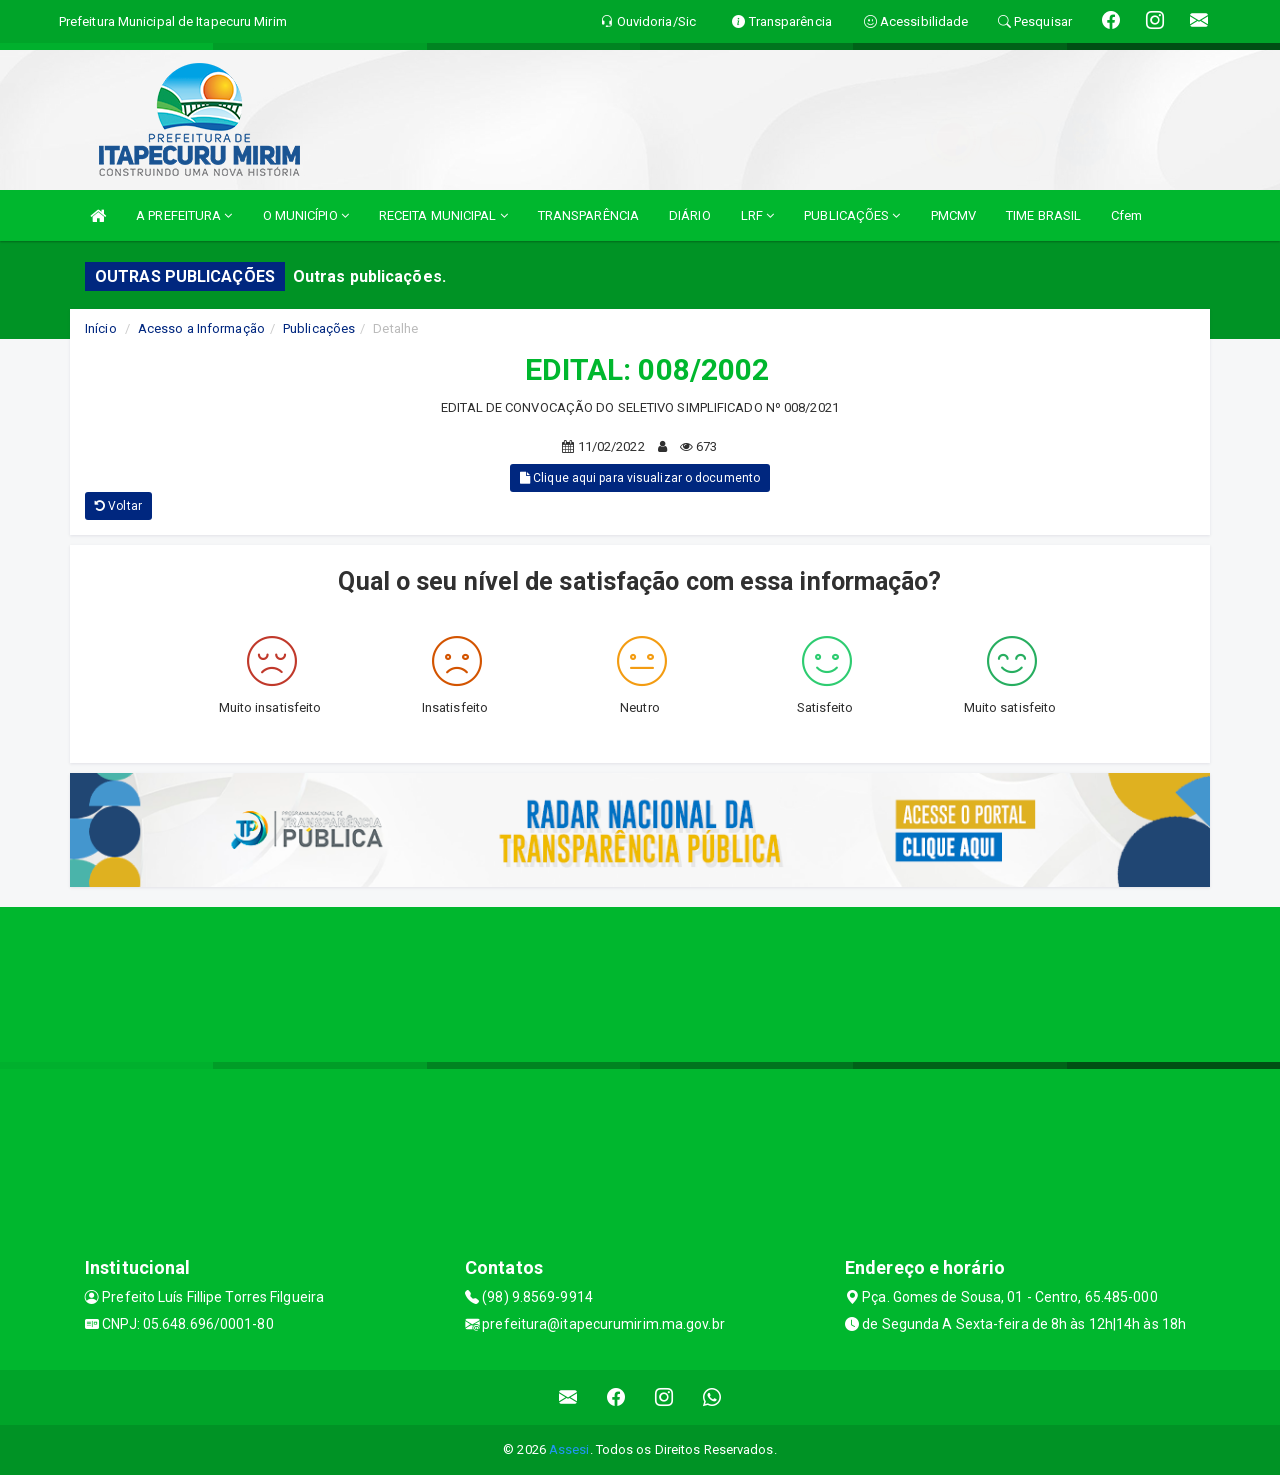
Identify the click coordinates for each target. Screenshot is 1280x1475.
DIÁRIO (690, 215)
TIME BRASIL (1043, 215)
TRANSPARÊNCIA (588, 215)
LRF (758, 215)
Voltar (118, 506)
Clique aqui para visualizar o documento (640, 478)
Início (101, 328)
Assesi (569, 1449)
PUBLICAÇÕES (852, 215)
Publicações (319, 328)
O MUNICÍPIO (306, 215)
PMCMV (954, 215)
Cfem (1126, 215)
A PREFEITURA (184, 215)
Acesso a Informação (201, 328)
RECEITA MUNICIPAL (443, 215)
